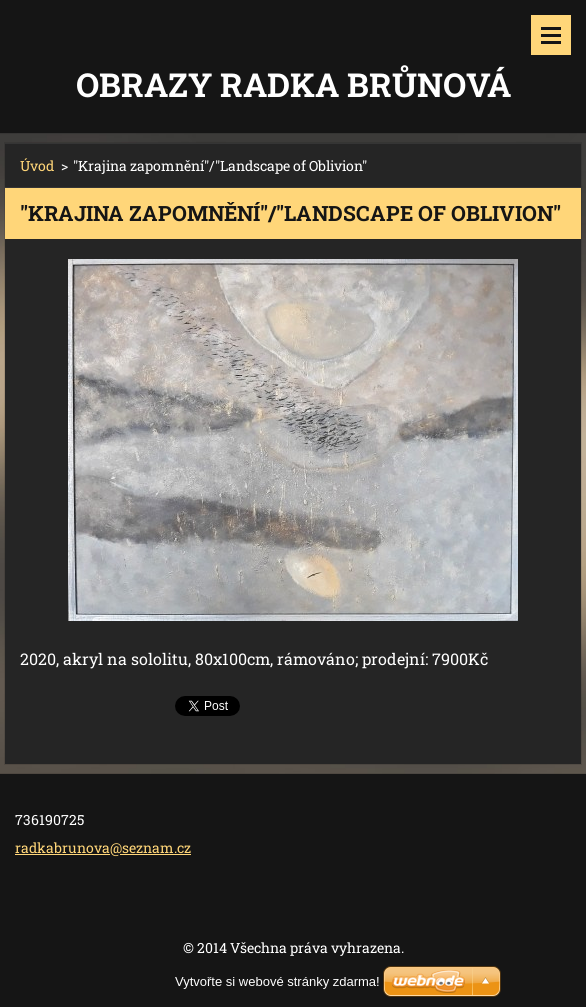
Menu (551, 35)
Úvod (37, 165)
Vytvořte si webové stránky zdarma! (277, 981)
